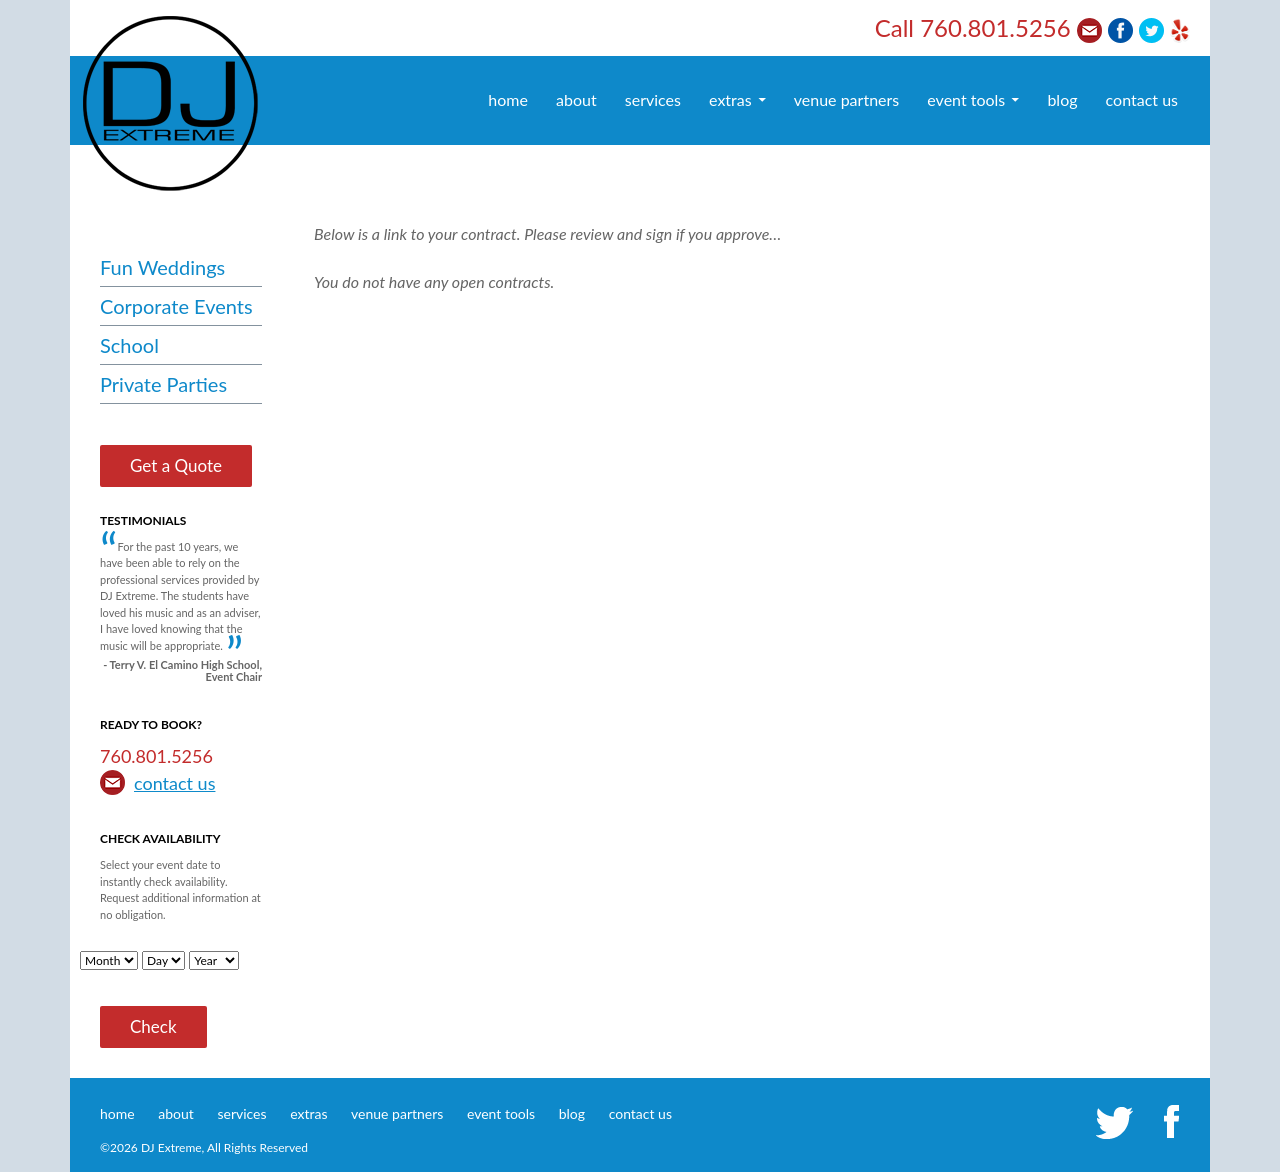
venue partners (846, 99)
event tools (966, 99)
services (653, 99)
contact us (1142, 99)
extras (730, 99)
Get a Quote (176, 465)
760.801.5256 (995, 27)
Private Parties (163, 384)
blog (1062, 99)
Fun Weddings (162, 267)
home (508, 99)
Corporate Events (176, 306)
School (129, 345)
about (576, 99)
